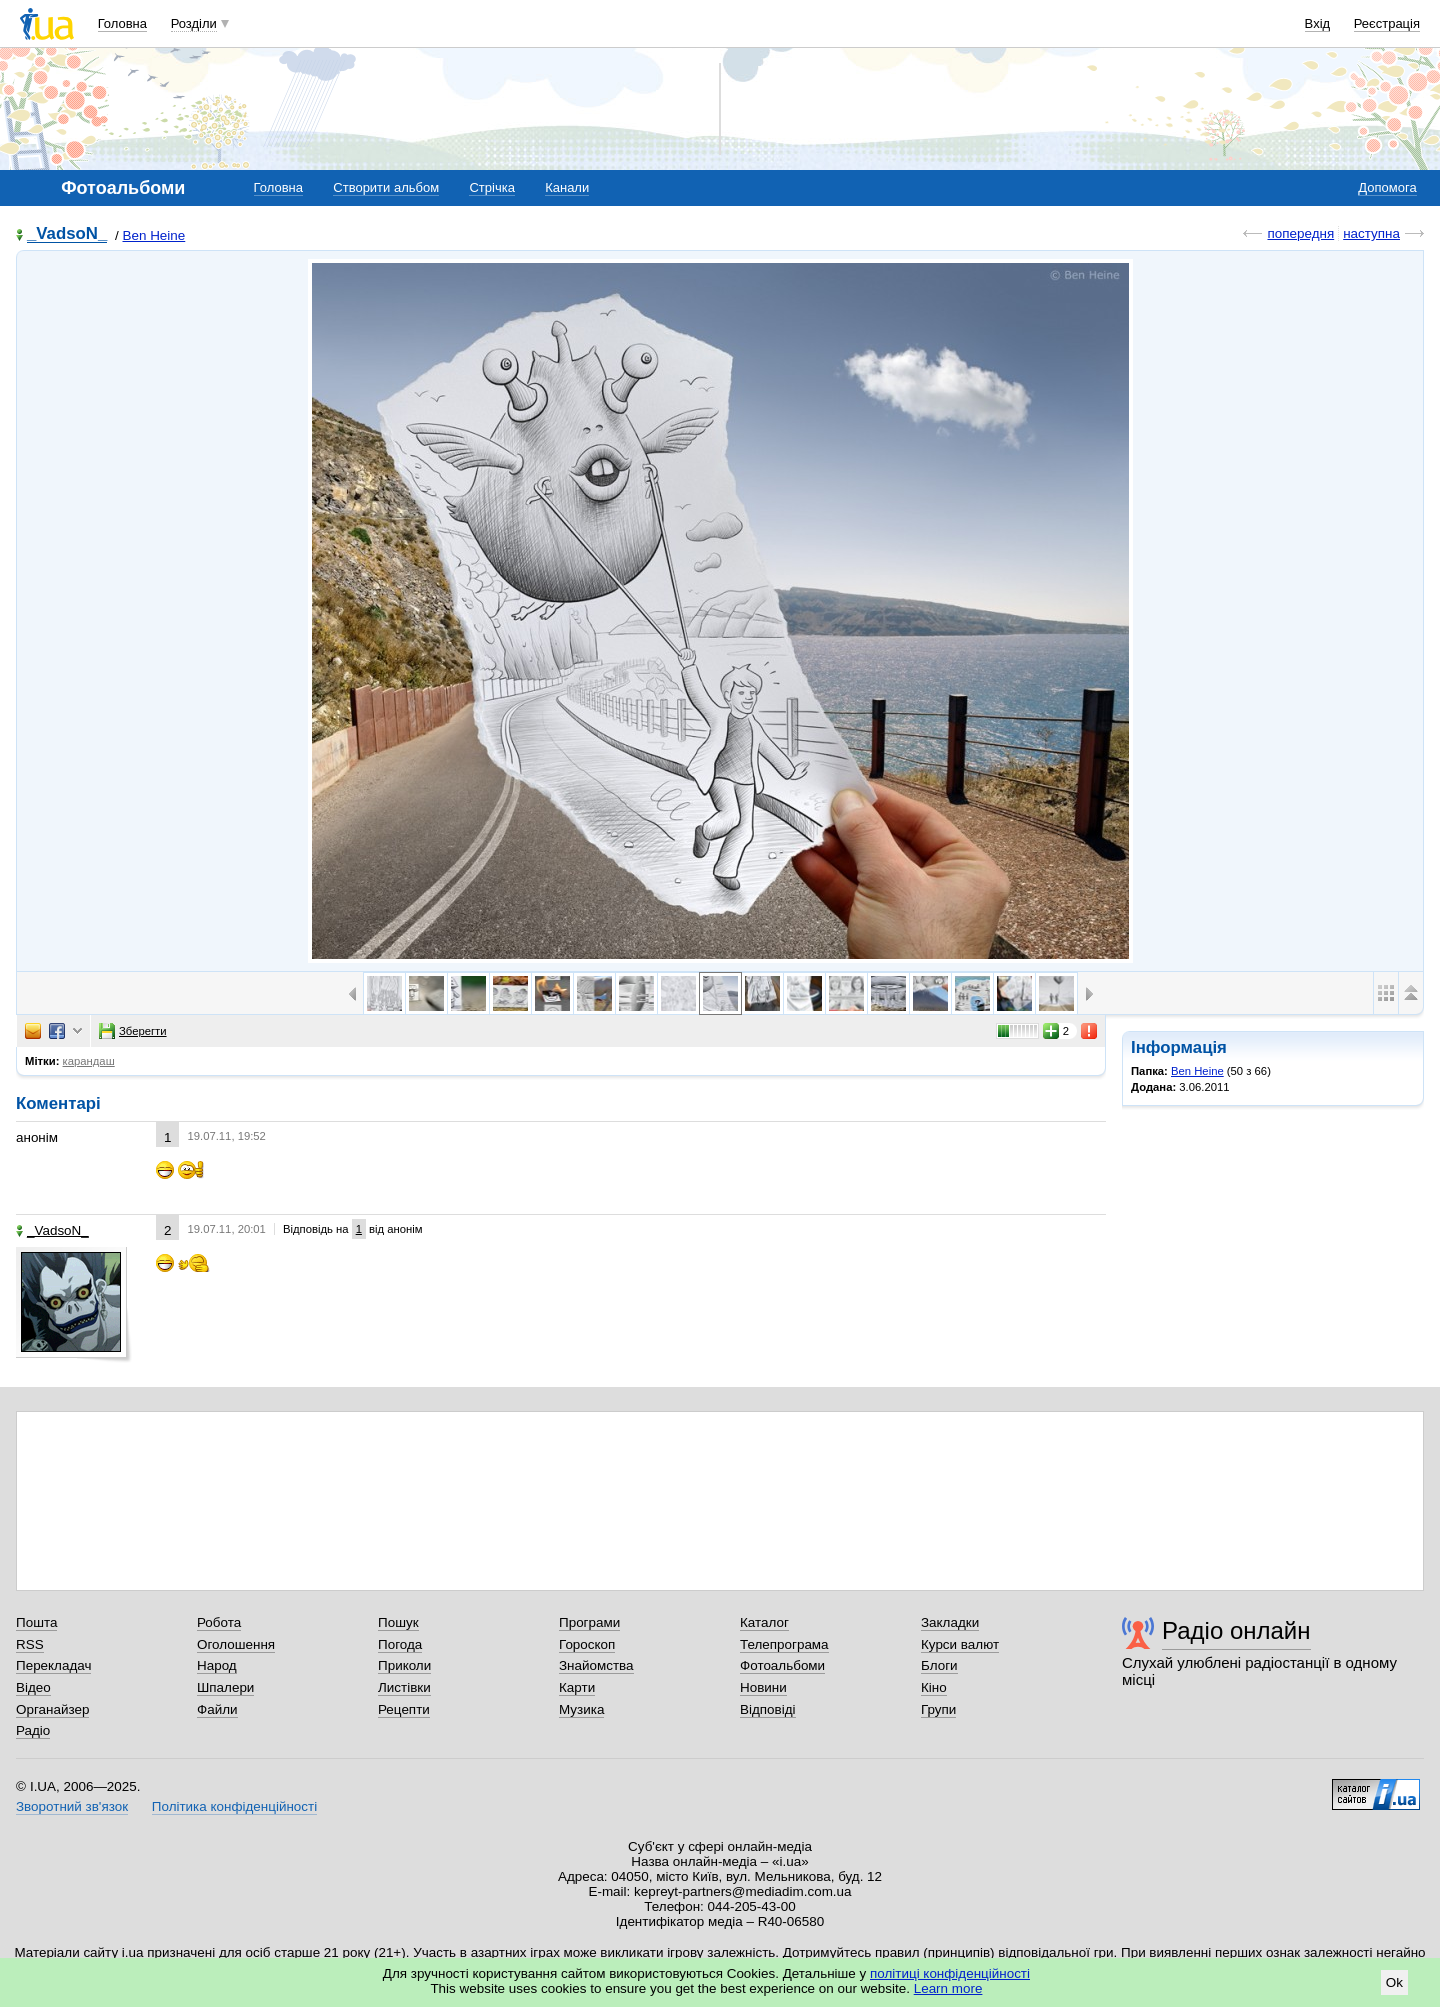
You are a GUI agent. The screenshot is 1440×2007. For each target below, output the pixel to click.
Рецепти (404, 1709)
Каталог (764, 1622)
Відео (33, 1687)
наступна (1371, 233)
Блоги (939, 1665)
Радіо (33, 1730)
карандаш (89, 1061)
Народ (217, 1665)
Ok (1394, 1982)
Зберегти (133, 1031)
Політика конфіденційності (234, 1806)
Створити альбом (386, 187)
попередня (1300, 233)
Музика (581, 1709)
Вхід (1318, 23)
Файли (217, 1709)
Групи (938, 1709)
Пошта (36, 1622)
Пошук (398, 1622)
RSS (30, 1644)
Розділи (194, 23)
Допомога (1387, 187)
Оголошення (236, 1644)
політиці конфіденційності (950, 1973)
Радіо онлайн (1236, 1630)
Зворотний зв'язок (72, 1806)
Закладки (950, 1622)
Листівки (404, 1687)
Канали (567, 187)
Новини (763, 1687)
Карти (577, 1687)
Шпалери (225, 1687)
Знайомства (596, 1665)
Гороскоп (587, 1644)
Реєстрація (1387, 23)
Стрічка (491, 187)
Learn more (948, 1988)
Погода (400, 1644)
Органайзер (52, 1709)
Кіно (934, 1687)
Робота (219, 1622)
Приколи (404, 1665)
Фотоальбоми (782, 1665)
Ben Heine (154, 235)
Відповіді (768, 1709)
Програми (589, 1622)
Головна (122, 23)
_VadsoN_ (67, 234)
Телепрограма (784, 1644)
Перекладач (53, 1665)
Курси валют (960, 1644)
